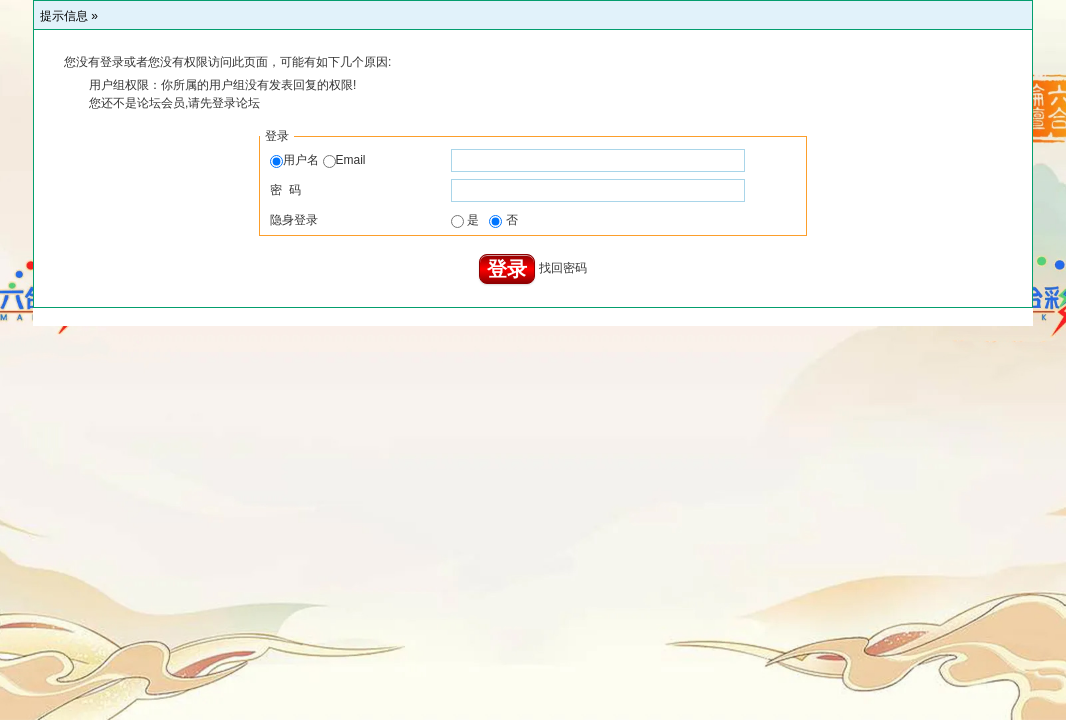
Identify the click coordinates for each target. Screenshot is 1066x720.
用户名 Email (317, 160)
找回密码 (563, 269)
